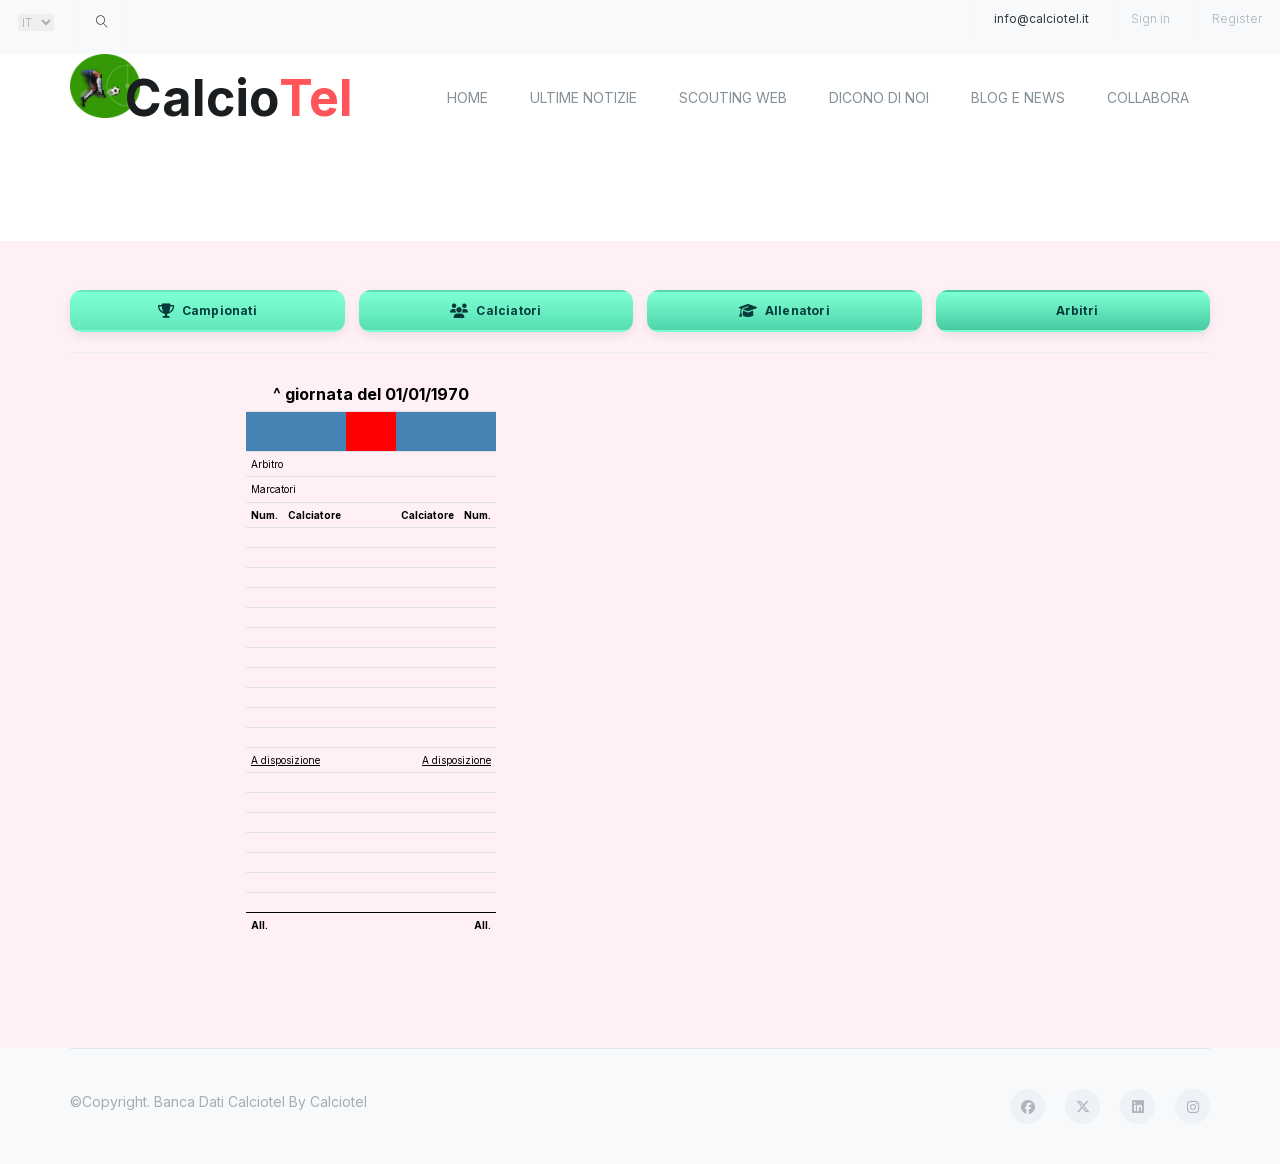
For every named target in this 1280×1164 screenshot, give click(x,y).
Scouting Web (733, 97)
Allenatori (784, 310)
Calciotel (338, 1101)
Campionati (207, 310)
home (467, 97)
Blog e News (1018, 97)
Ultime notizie (583, 97)
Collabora (1148, 97)
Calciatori (495, 310)
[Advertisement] (640, 190)
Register (1237, 18)
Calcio (239, 95)
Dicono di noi (879, 97)
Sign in (1150, 18)
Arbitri (1077, 310)
